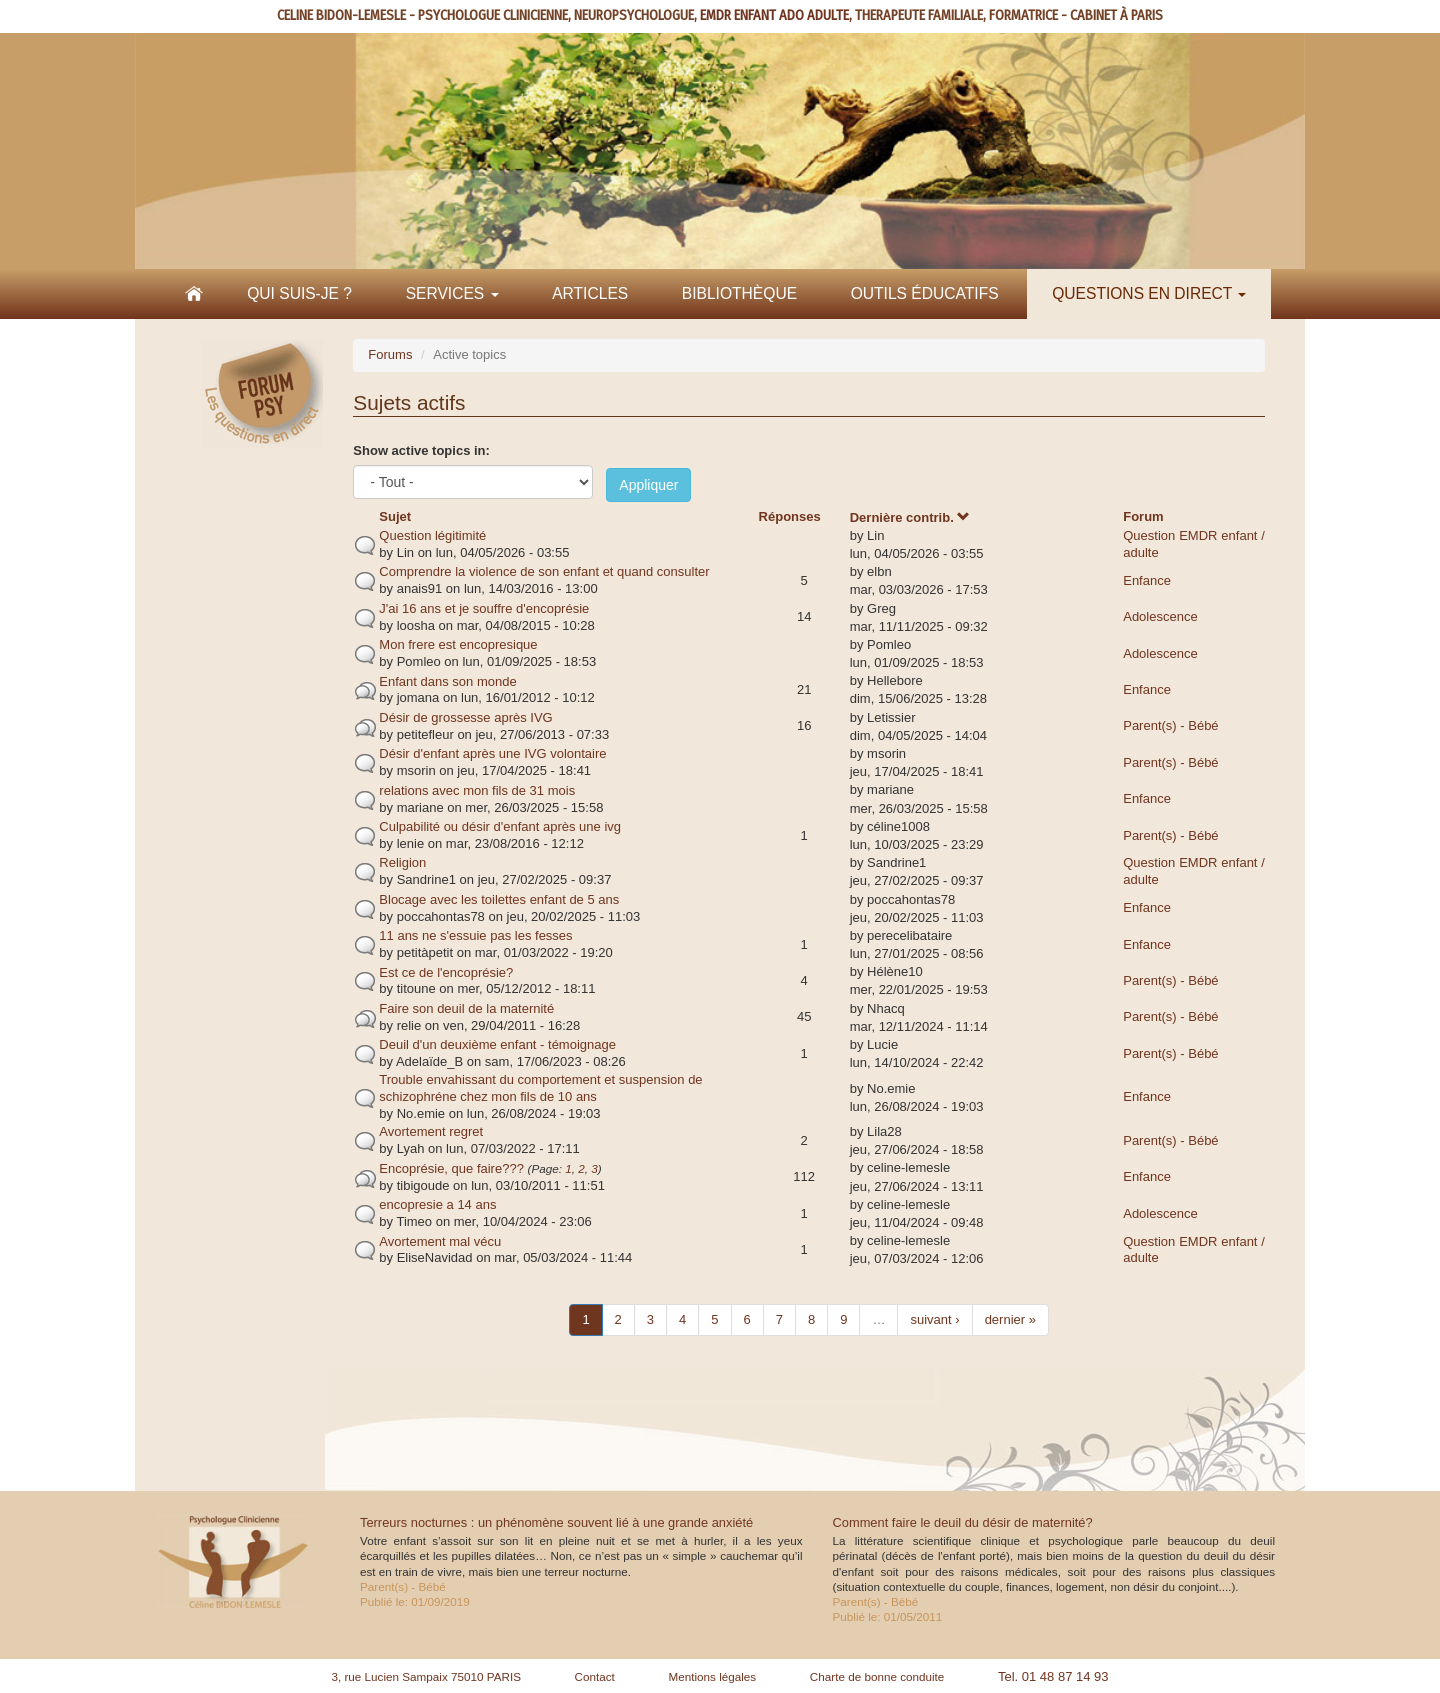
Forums (390, 354)
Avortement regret (431, 1131)
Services (452, 293)
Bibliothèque (739, 293)
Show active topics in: (421, 450)
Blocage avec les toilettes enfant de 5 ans (499, 899)
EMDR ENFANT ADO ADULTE (774, 15)
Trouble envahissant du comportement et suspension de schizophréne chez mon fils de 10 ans (540, 1088)
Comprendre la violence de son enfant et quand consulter (544, 571)
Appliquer (648, 485)
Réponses (790, 516)
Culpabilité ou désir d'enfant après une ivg (500, 826)
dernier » (1010, 1319)
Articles (590, 293)
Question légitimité (432, 535)
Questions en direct (1149, 293)
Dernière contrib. (910, 517)
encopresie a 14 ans (437, 1204)
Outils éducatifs (925, 293)
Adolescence (1160, 616)
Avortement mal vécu (440, 1241)
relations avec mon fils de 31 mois (477, 790)
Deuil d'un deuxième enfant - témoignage (497, 1044)
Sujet (395, 516)
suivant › (934, 1319)
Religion (402, 862)
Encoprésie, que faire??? (451, 1168)
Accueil (194, 294)
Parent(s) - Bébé (1170, 725)
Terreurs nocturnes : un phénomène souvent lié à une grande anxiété (556, 1522)
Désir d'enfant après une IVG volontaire (492, 753)
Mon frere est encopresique (458, 644)
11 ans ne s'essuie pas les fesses (475, 935)
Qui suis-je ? (299, 293)
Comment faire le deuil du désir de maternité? (963, 1522)
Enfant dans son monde (447, 681)
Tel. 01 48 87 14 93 (1053, 1676)
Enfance (1147, 580)
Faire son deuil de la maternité (466, 1008)
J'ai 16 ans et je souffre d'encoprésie (484, 608)
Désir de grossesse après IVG (465, 717)
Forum (1143, 516)
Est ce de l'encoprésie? (446, 972)
